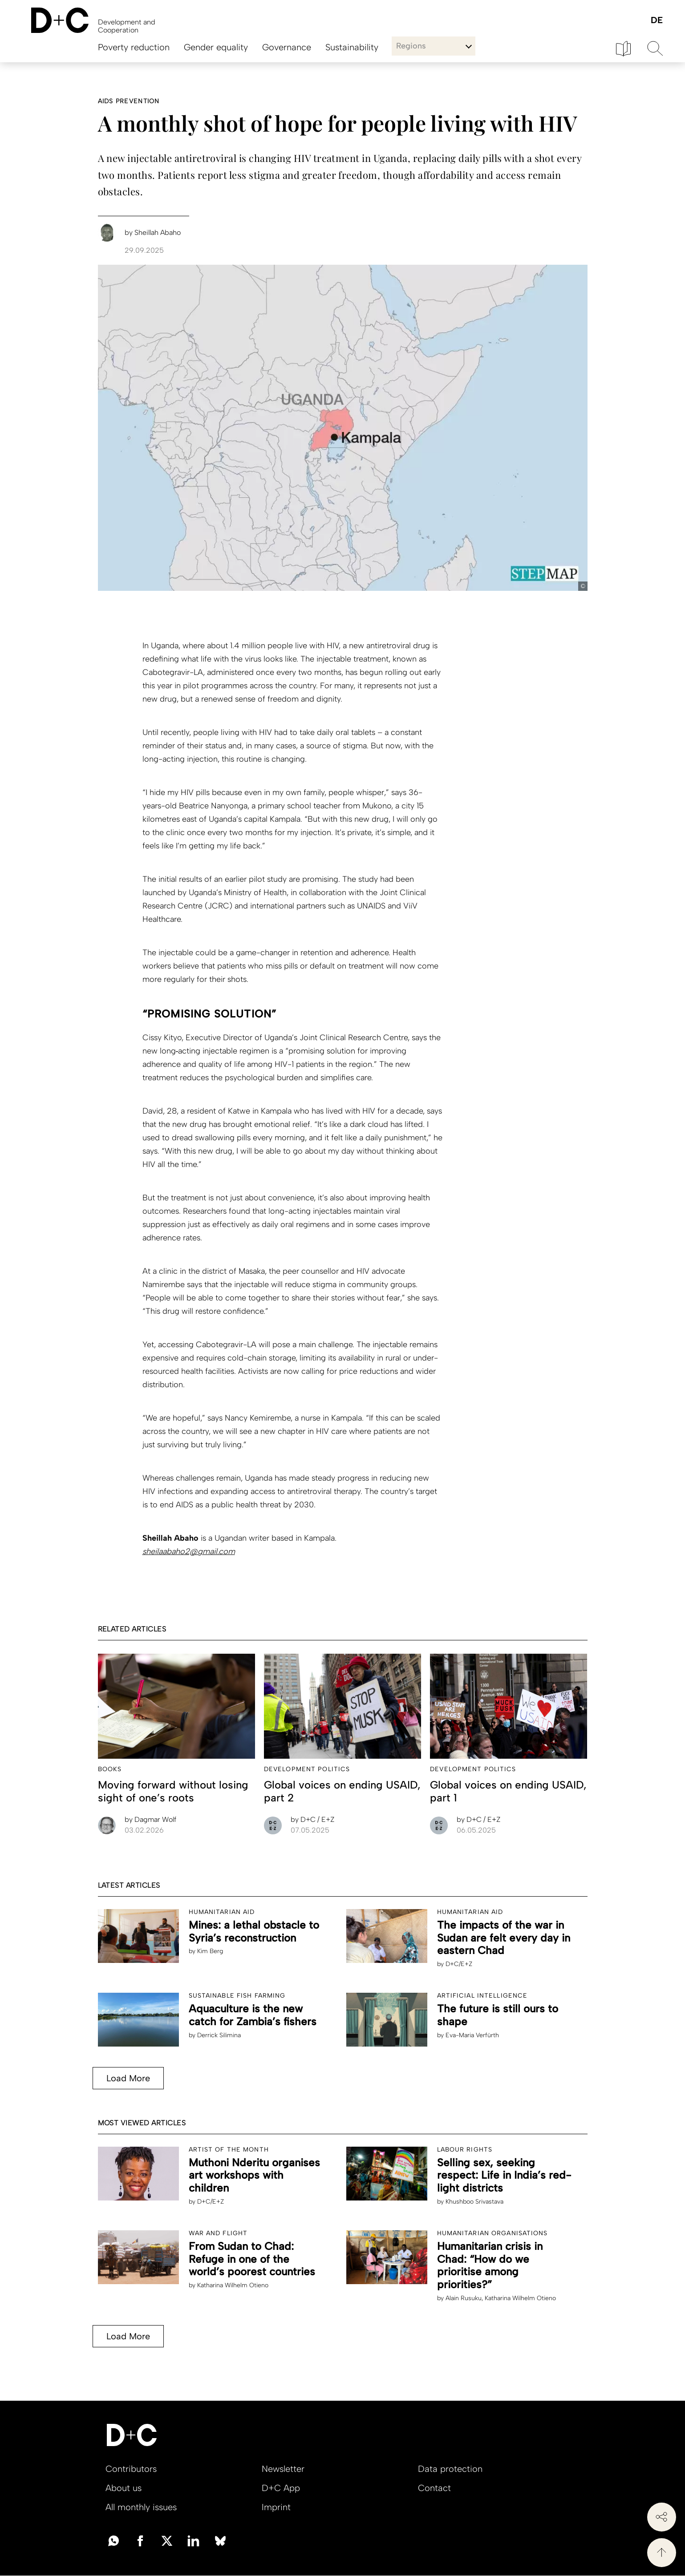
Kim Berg (210, 1951)
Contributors (131, 2468)
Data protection (450, 2468)
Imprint (276, 2507)
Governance (286, 47)
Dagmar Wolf (150, 1819)
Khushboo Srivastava (474, 2201)
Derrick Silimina (219, 2035)
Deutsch (656, 20)
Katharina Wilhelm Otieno (232, 2285)
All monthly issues (141, 2507)
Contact (434, 2488)
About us (123, 2488)
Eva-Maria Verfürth (472, 2035)
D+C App (281, 2488)
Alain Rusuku (464, 2298)
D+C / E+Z (312, 1819)
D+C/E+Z (459, 1964)
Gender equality (216, 47)
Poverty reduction (134, 47)
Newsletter (283, 2468)
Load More (128, 2078)
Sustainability (351, 47)
